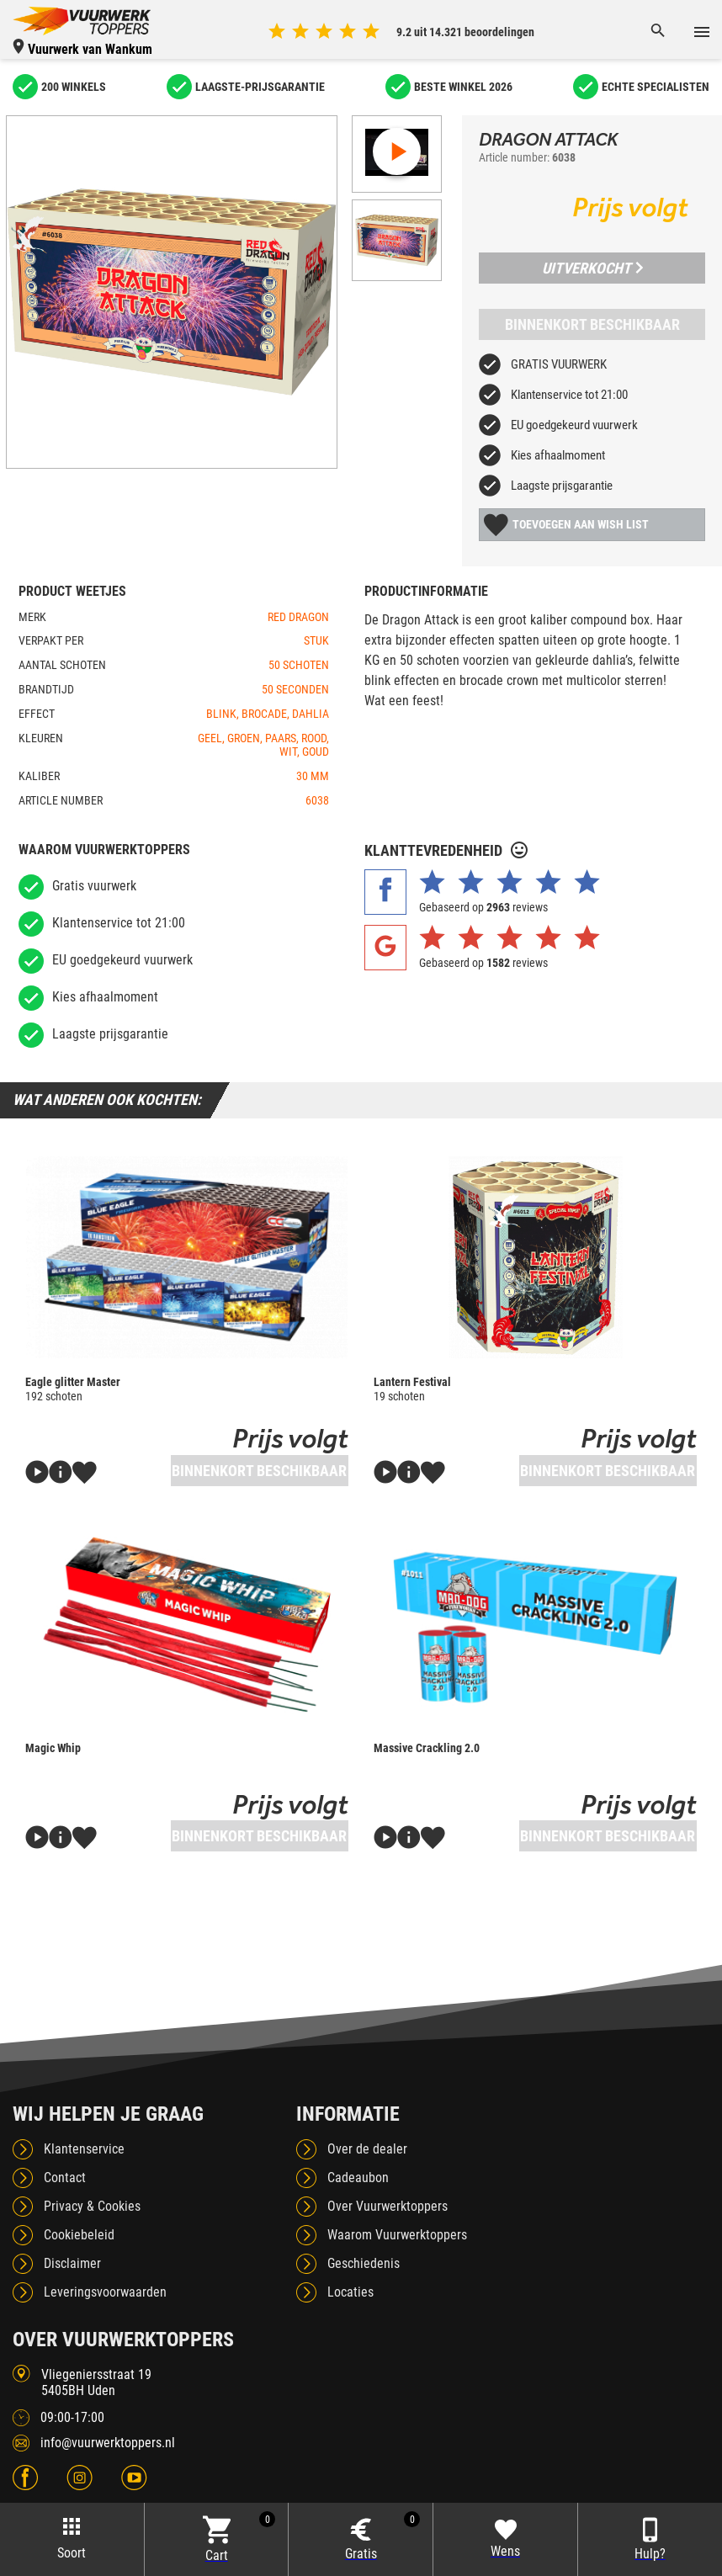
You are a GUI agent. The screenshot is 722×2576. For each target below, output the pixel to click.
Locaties (350, 2292)
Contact (65, 2178)
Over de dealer (367, 2149)
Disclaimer (72, 2263)
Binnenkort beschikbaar (592, 324)
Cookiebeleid (79, 2235)
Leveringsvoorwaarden (105, 2292)
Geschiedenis (363, 2263)
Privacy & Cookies (92, 2206)
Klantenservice (84, 2149)
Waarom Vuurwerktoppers (397, 2235)
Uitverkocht (592, 268)
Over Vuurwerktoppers (387, 2206)
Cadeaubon (358, 2178)
